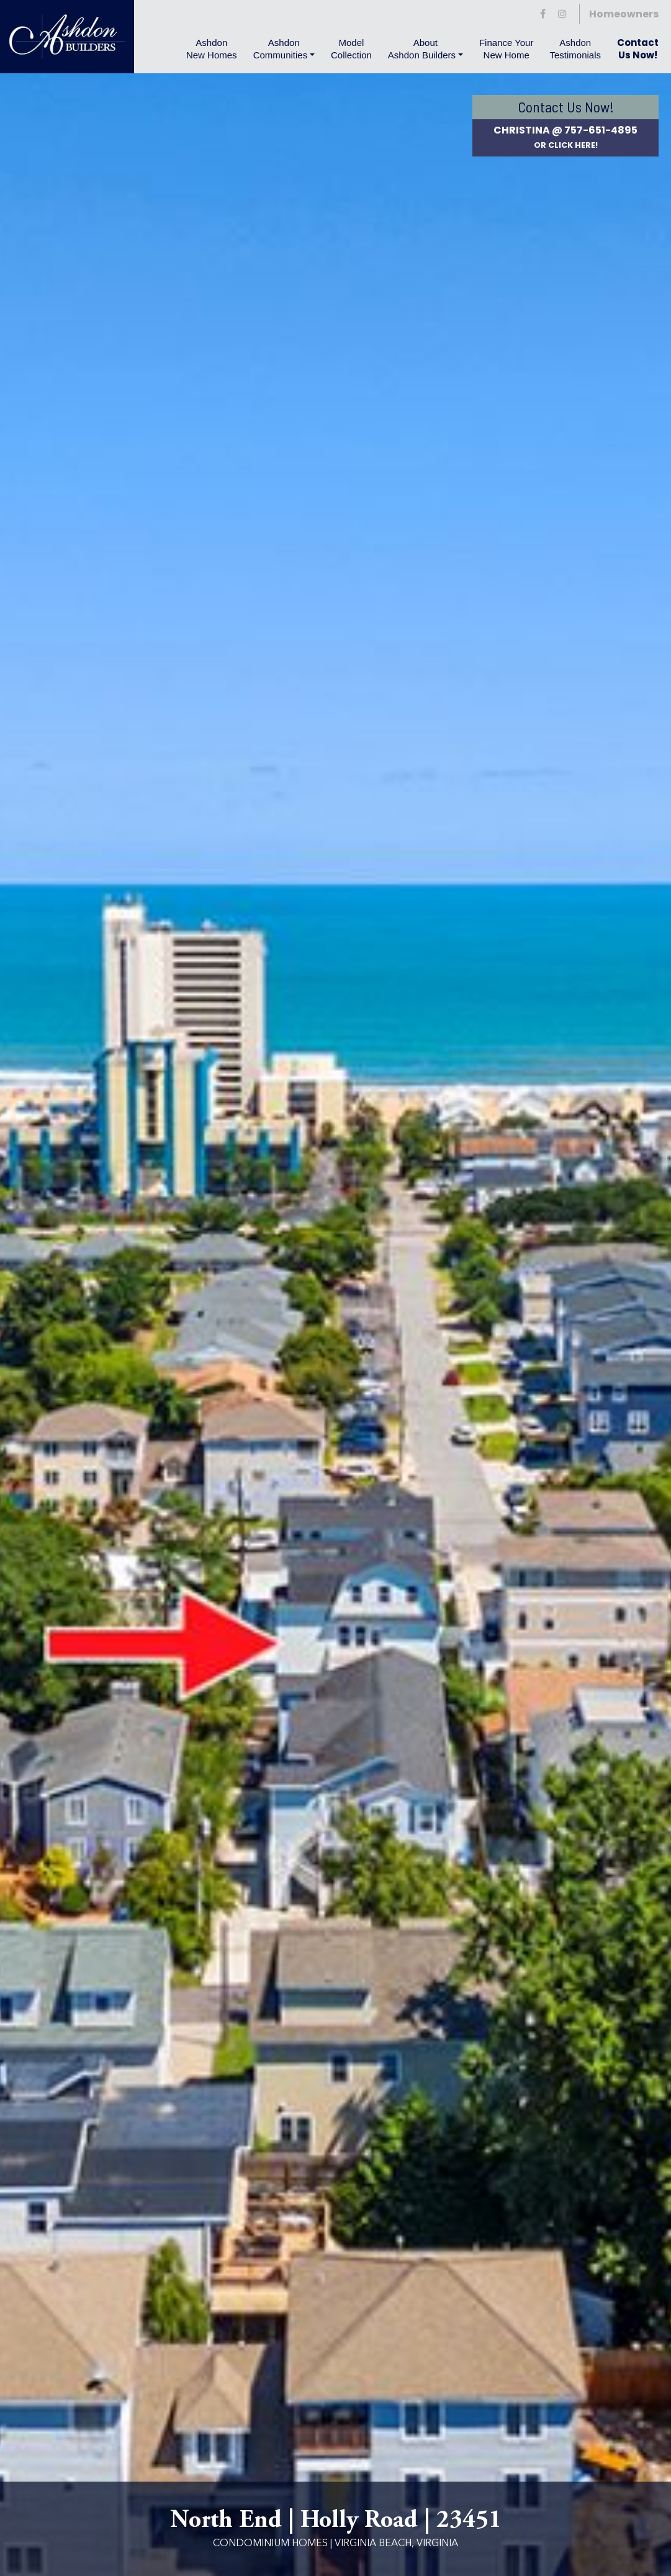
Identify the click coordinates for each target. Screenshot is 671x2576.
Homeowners (624, 14)
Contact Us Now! (638, 48)
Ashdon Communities (280, 48)
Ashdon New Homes (211, 48)
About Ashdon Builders (422, 48)
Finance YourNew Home (506, 48)
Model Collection (351, 48)
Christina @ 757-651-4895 (565, 130)
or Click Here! (566, 145)
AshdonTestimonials (575, 48)
